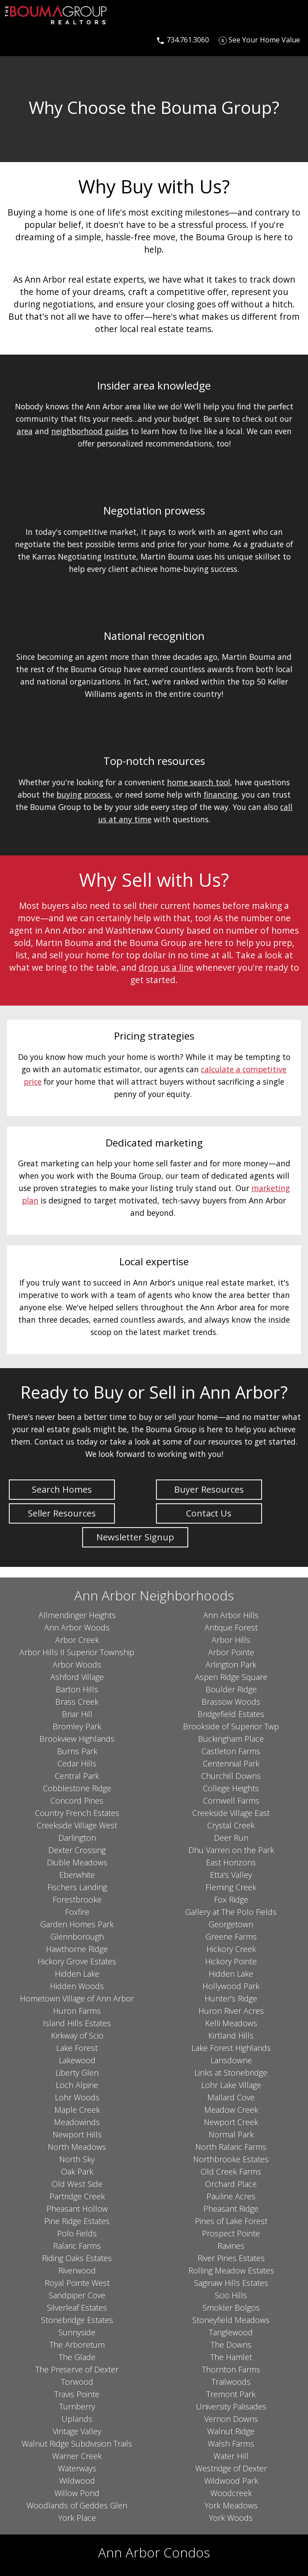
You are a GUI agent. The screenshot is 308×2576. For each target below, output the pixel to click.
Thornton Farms (231, 2369)
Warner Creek (77, 2456)
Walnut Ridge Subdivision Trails (77, 2443)
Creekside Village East (231, 1813)
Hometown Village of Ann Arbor (77, 1998)
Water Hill (230, 2456)
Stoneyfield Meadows (231, 2320)
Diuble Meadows (77, 1862)
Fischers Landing (77, 1887)
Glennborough (77, 1936)
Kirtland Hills (231, 2035)
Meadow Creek (231, 2109)
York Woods (231, 2517)
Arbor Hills (231, 1639)
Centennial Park (231, 1763)
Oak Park (77, 2171)
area (25, 431)
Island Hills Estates (77, 2023)
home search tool (198, 782)
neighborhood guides (90, 431)
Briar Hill (77, 1714)
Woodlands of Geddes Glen (77, 2505)
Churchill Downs (231, 1775)
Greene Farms (231, 1936)
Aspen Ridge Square (231, 1677)
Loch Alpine (77, 2085)
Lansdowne (231, 2060)
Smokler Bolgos (231, 2307)
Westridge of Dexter (231, 2468)
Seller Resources (62, 1513)
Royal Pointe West (77, 2282)
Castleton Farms (231, 1751)
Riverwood (77, 2270)
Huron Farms (77, 2010)
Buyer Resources (209, 1489)
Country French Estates (77, 1813)
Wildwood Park (231, 2480)
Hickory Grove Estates (77, 1961)
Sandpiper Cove (77, 2295)
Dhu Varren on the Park (231, 1850)
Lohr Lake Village (231, 2085)
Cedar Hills (76, 1763)
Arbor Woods (77, 1664)
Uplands (76, 2418)
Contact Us (209, 1513)
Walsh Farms (231, 2443)
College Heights (231, 1788)
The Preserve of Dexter (76, 2369)
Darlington (77, 1837)
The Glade (77, 2357)
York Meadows (231, 2505)
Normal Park (231, 2134)
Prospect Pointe (231, 2233)
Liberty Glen (77, 2072)
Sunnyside (76, 2332)
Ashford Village (77, 1677)
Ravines (230, 2245)
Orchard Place (231, 2184)
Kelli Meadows (231, 2023)
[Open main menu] (16, 40)
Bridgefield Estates (231, 1714)
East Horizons (231, 1862)
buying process (84, 794)
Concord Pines (76, 1800)
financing (220, 794)
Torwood (77, 2381)
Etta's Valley (231, 1874)
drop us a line (166, 967)
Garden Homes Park (77, 1924)
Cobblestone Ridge (77, 1788)
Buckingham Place (231, 1738)
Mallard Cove (231, 2097)
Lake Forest (77, 2048)
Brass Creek (77, 1701)
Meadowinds (77, 2122)
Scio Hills (231, 2295)
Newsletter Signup (135, 1537)
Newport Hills (77, 2134)
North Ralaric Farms (230, 2146)
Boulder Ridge (231, 1689)
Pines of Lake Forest (231, 2221)
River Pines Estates (231, 2258)
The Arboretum (77, 2344)
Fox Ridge (231, 1899)
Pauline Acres (230, 2196)
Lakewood (77, 2060)
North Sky (77, 2159)
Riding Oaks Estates (77, 2258)
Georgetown (231, 1924)
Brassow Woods (231, 1701)
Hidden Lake (77, 1973)
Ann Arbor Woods (77, 1627)
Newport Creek (231, 2122)
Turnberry (77, 2406)
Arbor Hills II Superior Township (76, 1652)
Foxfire (77, 1911)
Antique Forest (231, 1627)
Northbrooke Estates (231, 2159)
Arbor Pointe (231, 1652)
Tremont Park (230, 2394)
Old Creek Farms (231, 2171)
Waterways (77, 2468)
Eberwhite (77, 1874)
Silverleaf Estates (77, 2307)
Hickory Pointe (231, 1961)
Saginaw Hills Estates (231, 2282)
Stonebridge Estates (77, 2320)
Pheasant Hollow (77, 2208)
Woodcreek (231, 2493)
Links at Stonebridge (230, 2072)
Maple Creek (77, 2109)
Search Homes (62, 1489)
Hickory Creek (231, 1949)
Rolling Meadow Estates (231, 2270)
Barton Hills (77, 1689)
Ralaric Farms (77, 2245)
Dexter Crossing (77, 1850)
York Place (77, 2517)
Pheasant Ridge (231, 2208)
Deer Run (231, 1837)
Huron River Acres (231, 2010)
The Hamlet (231, 2357)
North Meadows (77, 2146)
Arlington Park (230, 1664)
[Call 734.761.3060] (182, 40)
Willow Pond (76, 2493)
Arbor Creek (77, 1639)
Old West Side (77, 2184)
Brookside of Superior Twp (231, 1726)
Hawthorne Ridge (77, 1949)
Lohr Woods (77, 2097)
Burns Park (77, 1751)
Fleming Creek (230, 1887)
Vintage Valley (77, 2431)
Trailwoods (231, 2381)
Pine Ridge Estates (77, 2221)
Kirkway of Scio (77, 2035)
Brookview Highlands (76, 1738)
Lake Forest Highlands (231, 2048)
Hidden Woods (77, 1986)
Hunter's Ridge (231, 1998)
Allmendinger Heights (77, 1615)
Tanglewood (231, 2332)
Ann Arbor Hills (231, 1615)
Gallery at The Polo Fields (231, 1911)
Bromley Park (77, 1726)
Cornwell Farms (231, 1800)
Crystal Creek (231, 1825)
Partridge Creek (77, 2196)
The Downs (231, 2344)
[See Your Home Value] (259, 40)
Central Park (77, 1775)
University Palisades (231, 2406)
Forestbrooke (77, 1899)
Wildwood (77, 2480)
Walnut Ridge (231, 2431)
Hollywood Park (230, 1986)
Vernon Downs (231, 2418)
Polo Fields (77, 2233)
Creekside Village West (77, 1825)
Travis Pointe (76, 2394)
